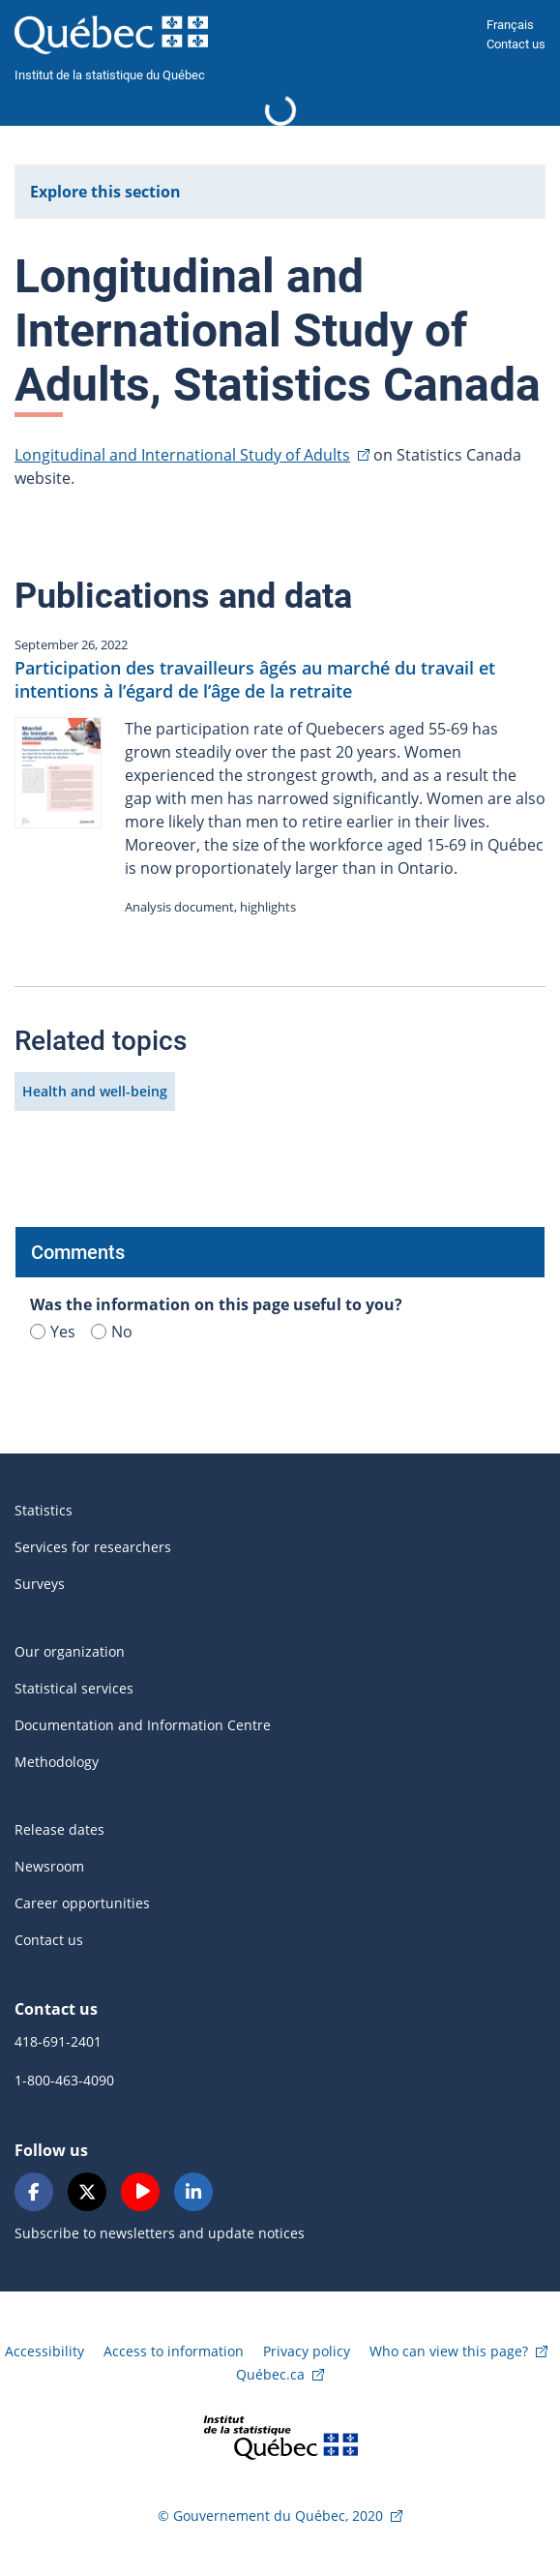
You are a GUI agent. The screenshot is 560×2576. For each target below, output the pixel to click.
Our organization (70, 1651)
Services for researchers (93, 1547)
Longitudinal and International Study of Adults (182, 454)
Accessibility (44, 2351)
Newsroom (49, 1866)
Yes (52, 1331)
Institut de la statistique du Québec (110, 75)
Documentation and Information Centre (143, 1725)
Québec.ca (270, 2374)
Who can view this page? (448, 2351)
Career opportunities (82, 1903)
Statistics (44, 1510)
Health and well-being (94, 1091)
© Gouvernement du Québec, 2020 (270, 2515)
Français (510, 24)
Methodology (57, 1761)
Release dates (59, 1829)
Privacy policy (306, 2351)
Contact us (515, 44)
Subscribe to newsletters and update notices (160, 2233)
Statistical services (74, 1688)
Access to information (173, 2351)
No (112, 1331)
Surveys (40, 1583)
